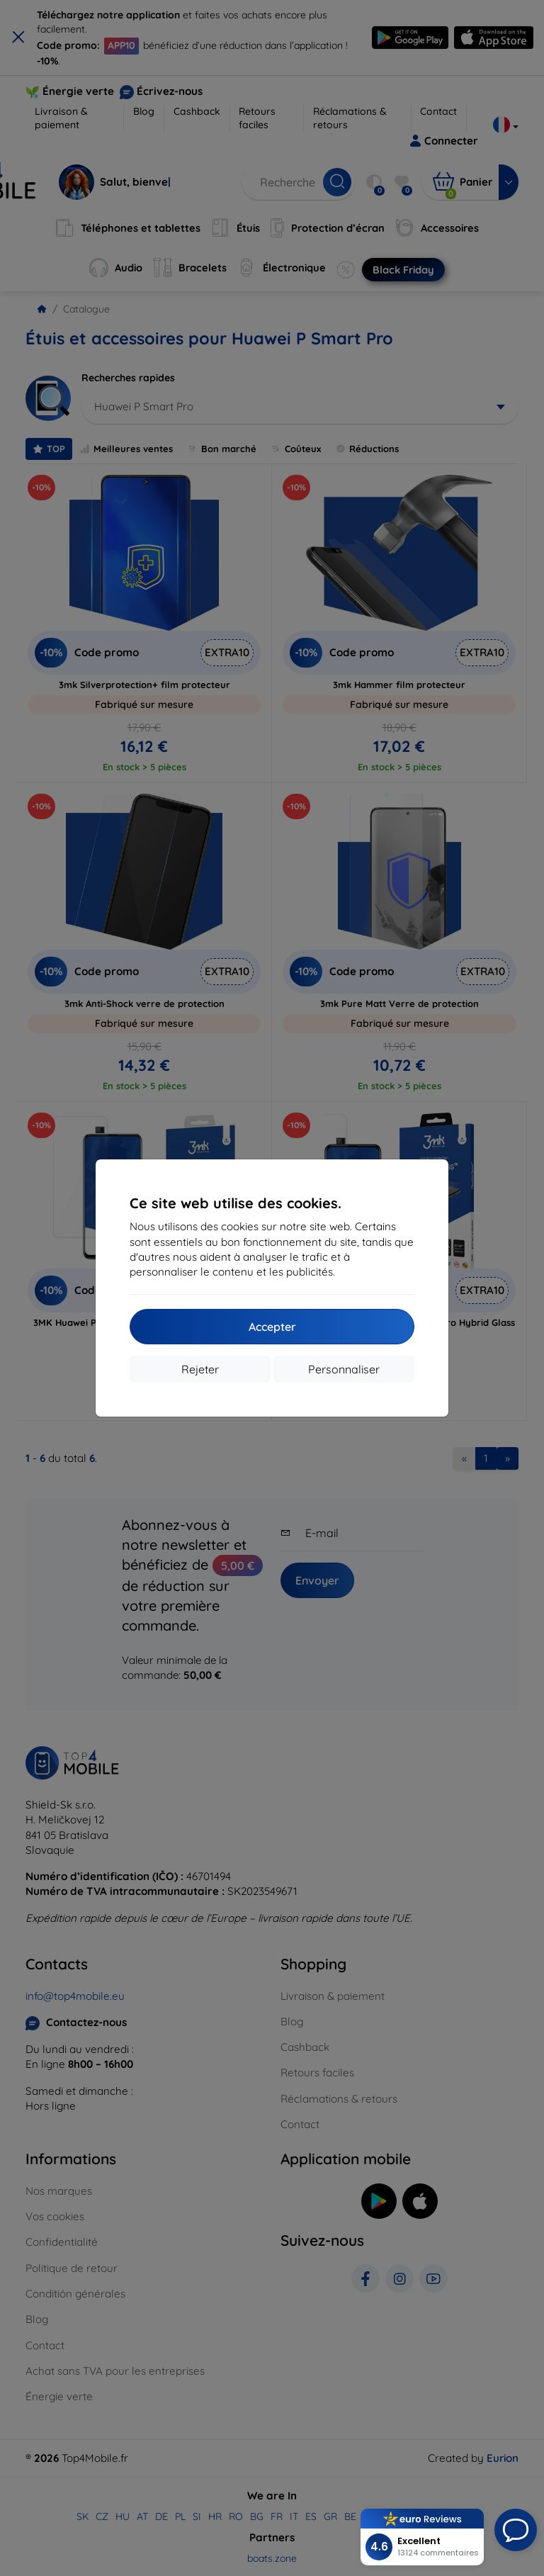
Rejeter (200, 1369)
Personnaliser (344, 1369)
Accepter (272, 1327)
